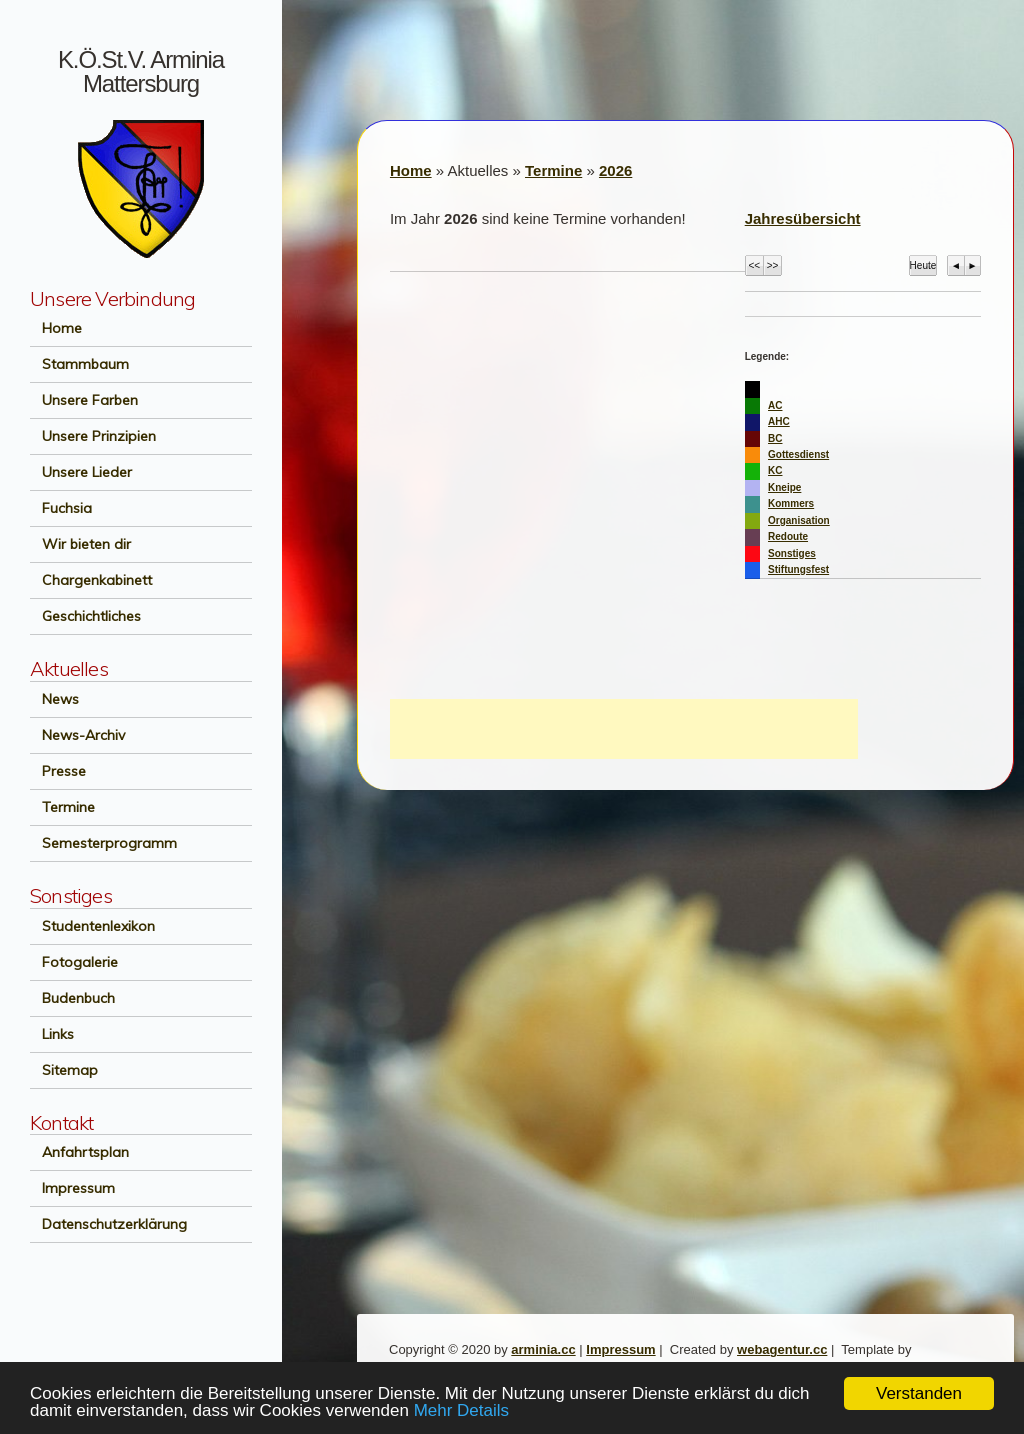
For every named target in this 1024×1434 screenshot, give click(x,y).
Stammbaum (79, 364)
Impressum (72, 1188)
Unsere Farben (84, 400)
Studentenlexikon (92, 926)
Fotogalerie (74, 962)
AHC (779, 421)
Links (52, 1034)
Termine (62, 807)
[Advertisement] (624, 729)
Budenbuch (72, 998)
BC (775, 438)
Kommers (791, 503)
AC (775, 405)
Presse (58, 771)
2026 (615, 170)
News (54, 699)
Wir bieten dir (80, 544)
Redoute (788, 536)
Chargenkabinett (91, 580)
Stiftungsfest (798, 569)
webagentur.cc (782, 1349)
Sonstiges (792, 553)
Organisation (799, 520)
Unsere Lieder (81, 472)
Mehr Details (461, 1411)
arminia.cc (543, 1349)
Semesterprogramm (103, 843)
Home (56, 328)
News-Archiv (77, 735)
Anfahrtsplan (79, 1152)
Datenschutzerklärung (108, 1224)
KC (775, 470)
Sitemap (64, 1070)
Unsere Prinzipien (93, 436)
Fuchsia (61, 508)
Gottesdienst (798, 454)
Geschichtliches (85, 616)
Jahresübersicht (803, 218)
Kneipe (784, 487)
